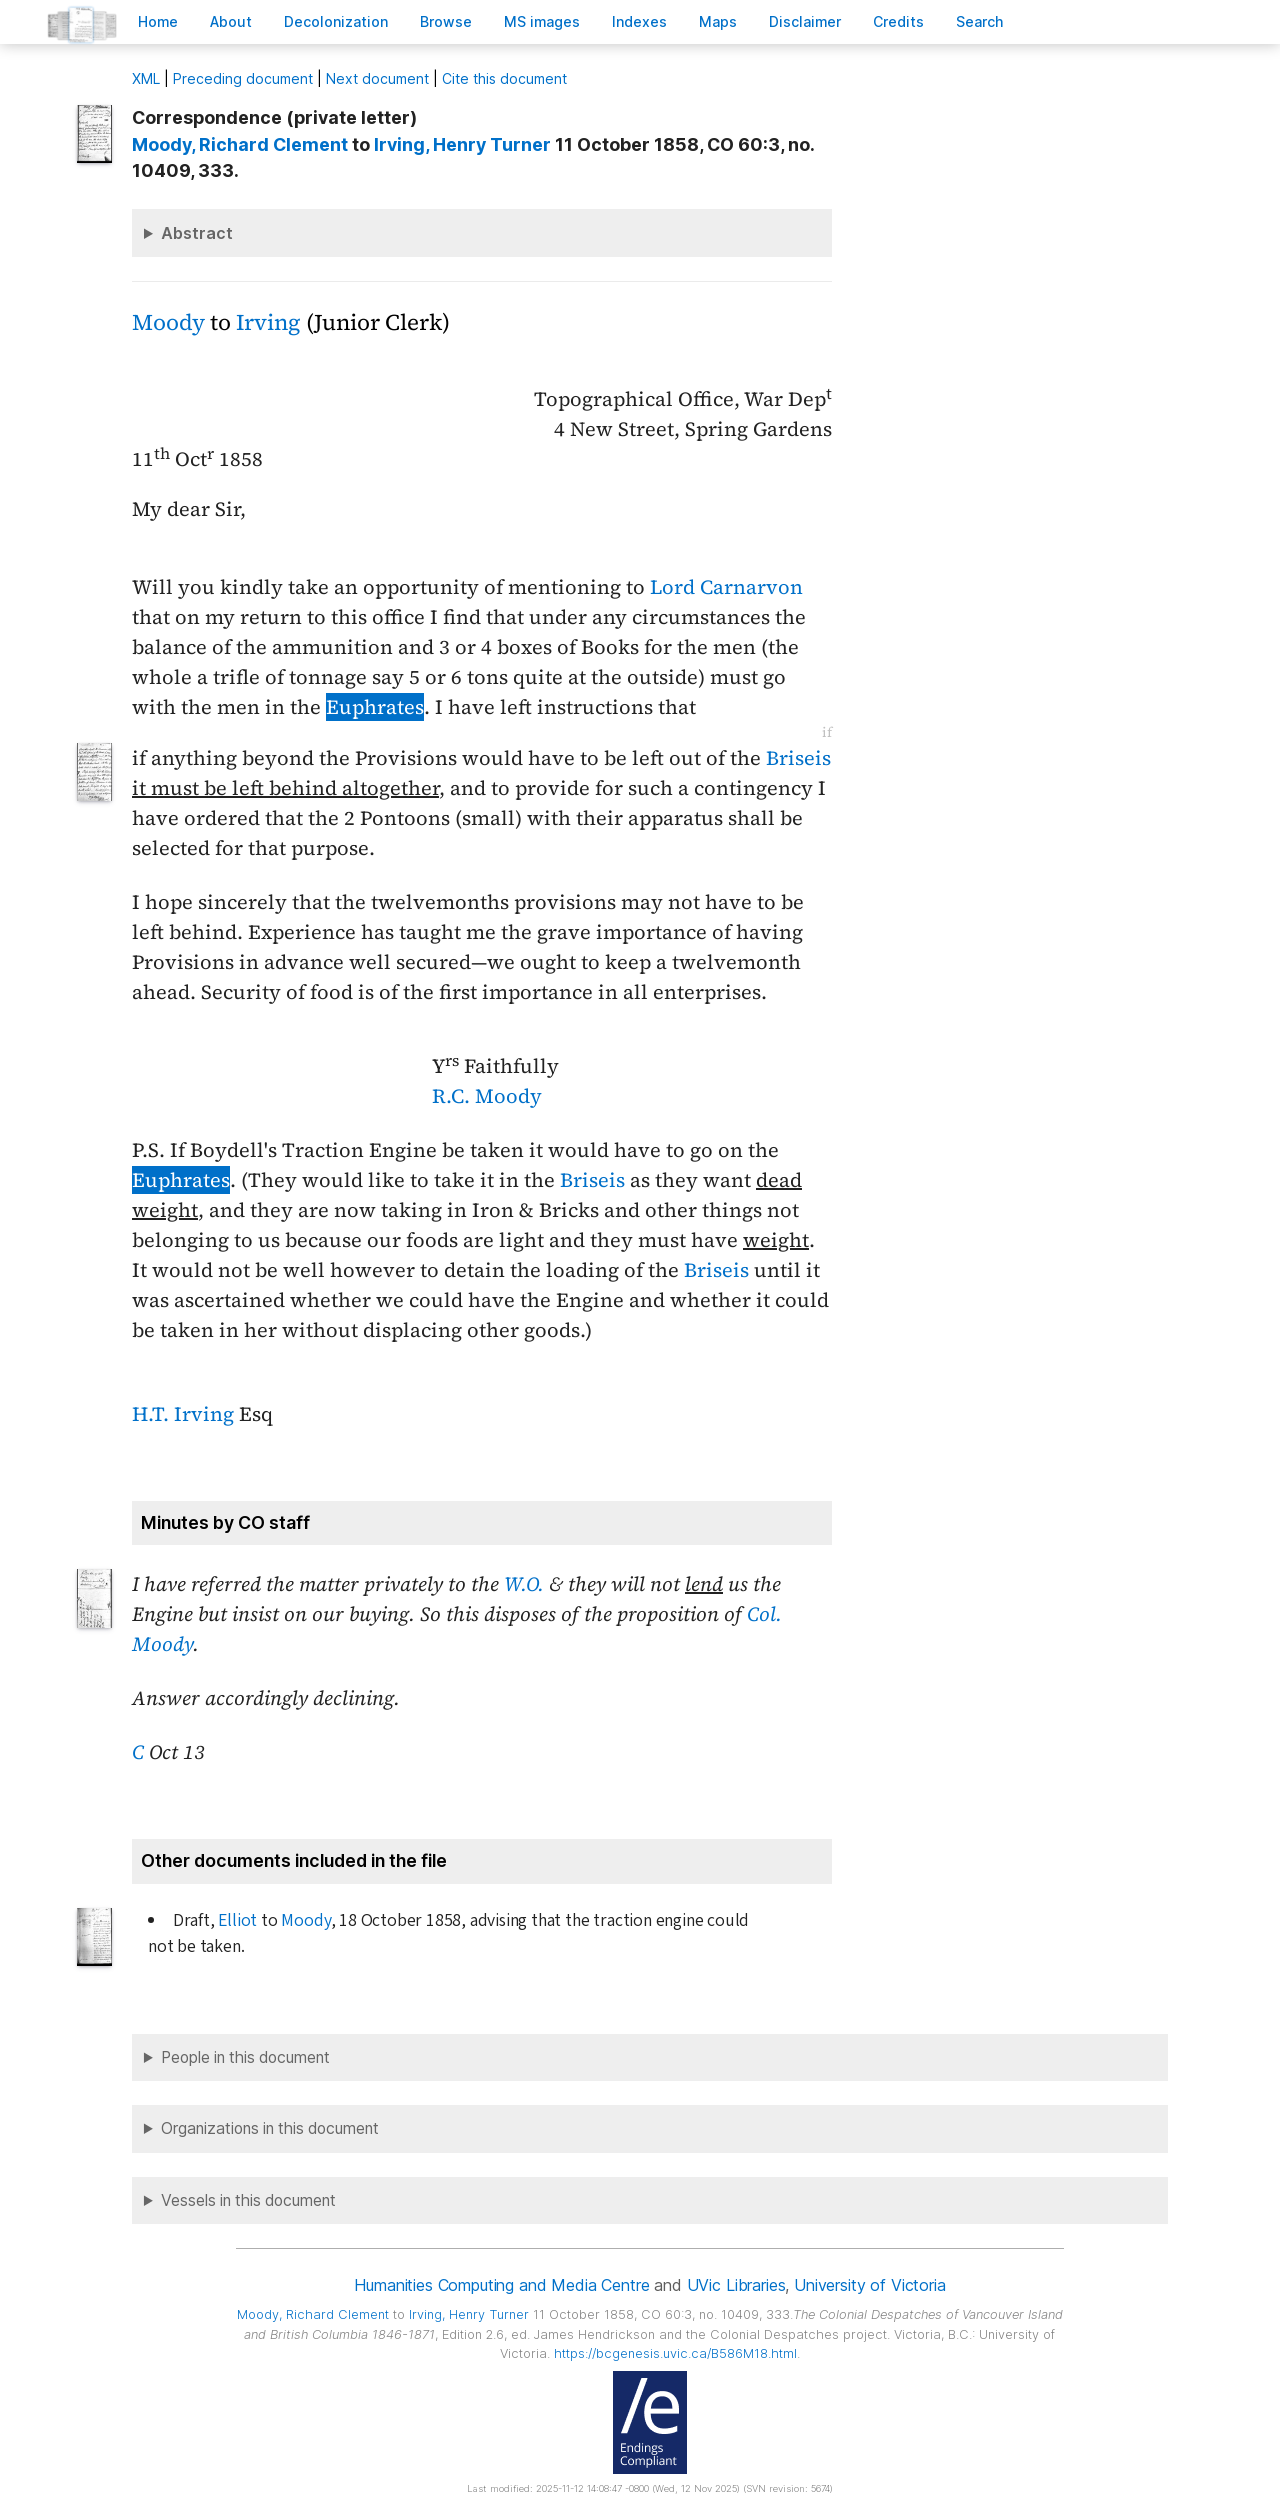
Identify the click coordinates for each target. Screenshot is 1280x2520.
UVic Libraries (736, 2285)
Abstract (197, 233)
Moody (168, 322)
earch (980, 21)
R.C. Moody (487, 1096)
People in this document (245, 2057)
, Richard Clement (240, 144)
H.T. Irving (183, 1414)
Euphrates (375, 707)
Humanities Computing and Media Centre (501, 2285)
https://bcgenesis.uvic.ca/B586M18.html (675, 2353)
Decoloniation (336, 21)
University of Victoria (869, 2285)
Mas (718, 21)
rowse (446, 21)
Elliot (237, 1920)
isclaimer (805, 21)
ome (158, 21)
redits (898, 21)
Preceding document (243, 78)
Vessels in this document (248, 2200)
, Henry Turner (462, 144)
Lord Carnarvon (726, 587)
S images (542, 21)
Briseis (798, 758)
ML (146, 78)
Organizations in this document (270, 2128)
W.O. (524, 1584)
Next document (377, 78)
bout (231, 21)
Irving (268, 322)
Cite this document (504, 78)
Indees (639, 21)
